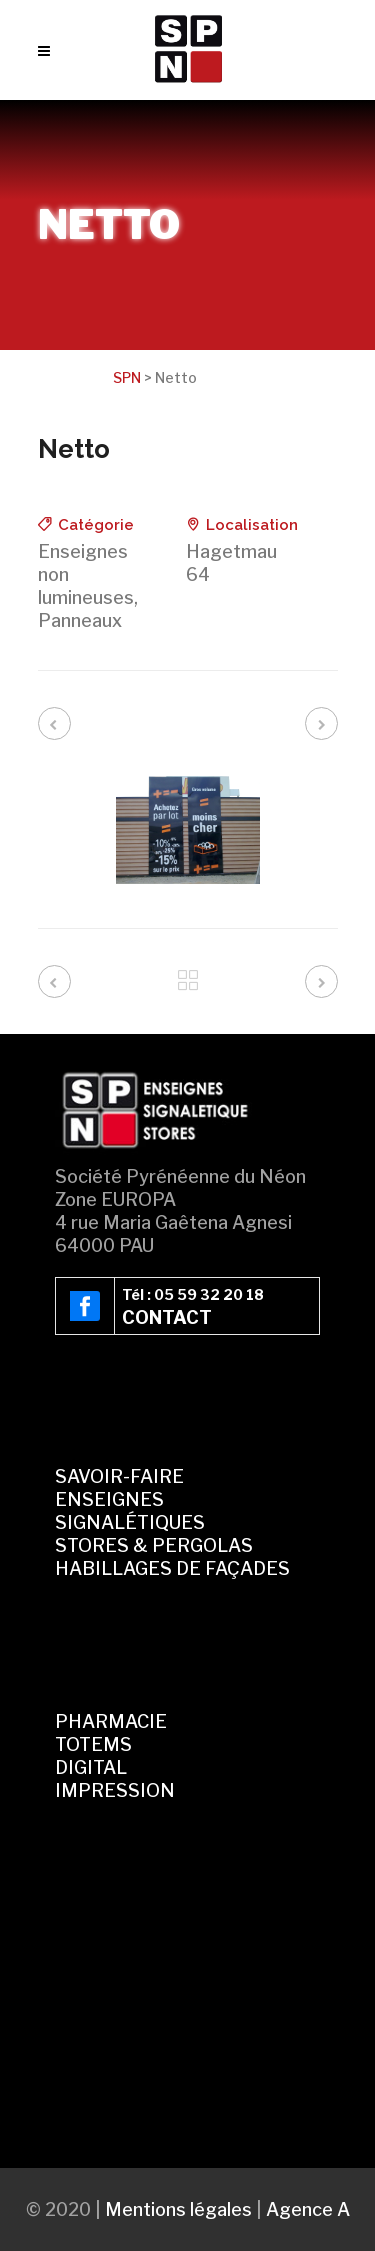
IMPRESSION (115, 1790)
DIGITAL (91, 1767)
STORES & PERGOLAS (154, 1545)
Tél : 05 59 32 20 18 (193, 1294)
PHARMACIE (111, 1721)
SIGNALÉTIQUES (130, 1522)
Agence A (308, 2209)
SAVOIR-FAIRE (119, 1476)
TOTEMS (93, 1744)
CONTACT (167, 1317)
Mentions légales (178, 2209)
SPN (127, 377)
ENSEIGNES (109, 1499)
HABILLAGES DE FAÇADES (172, 1568)
